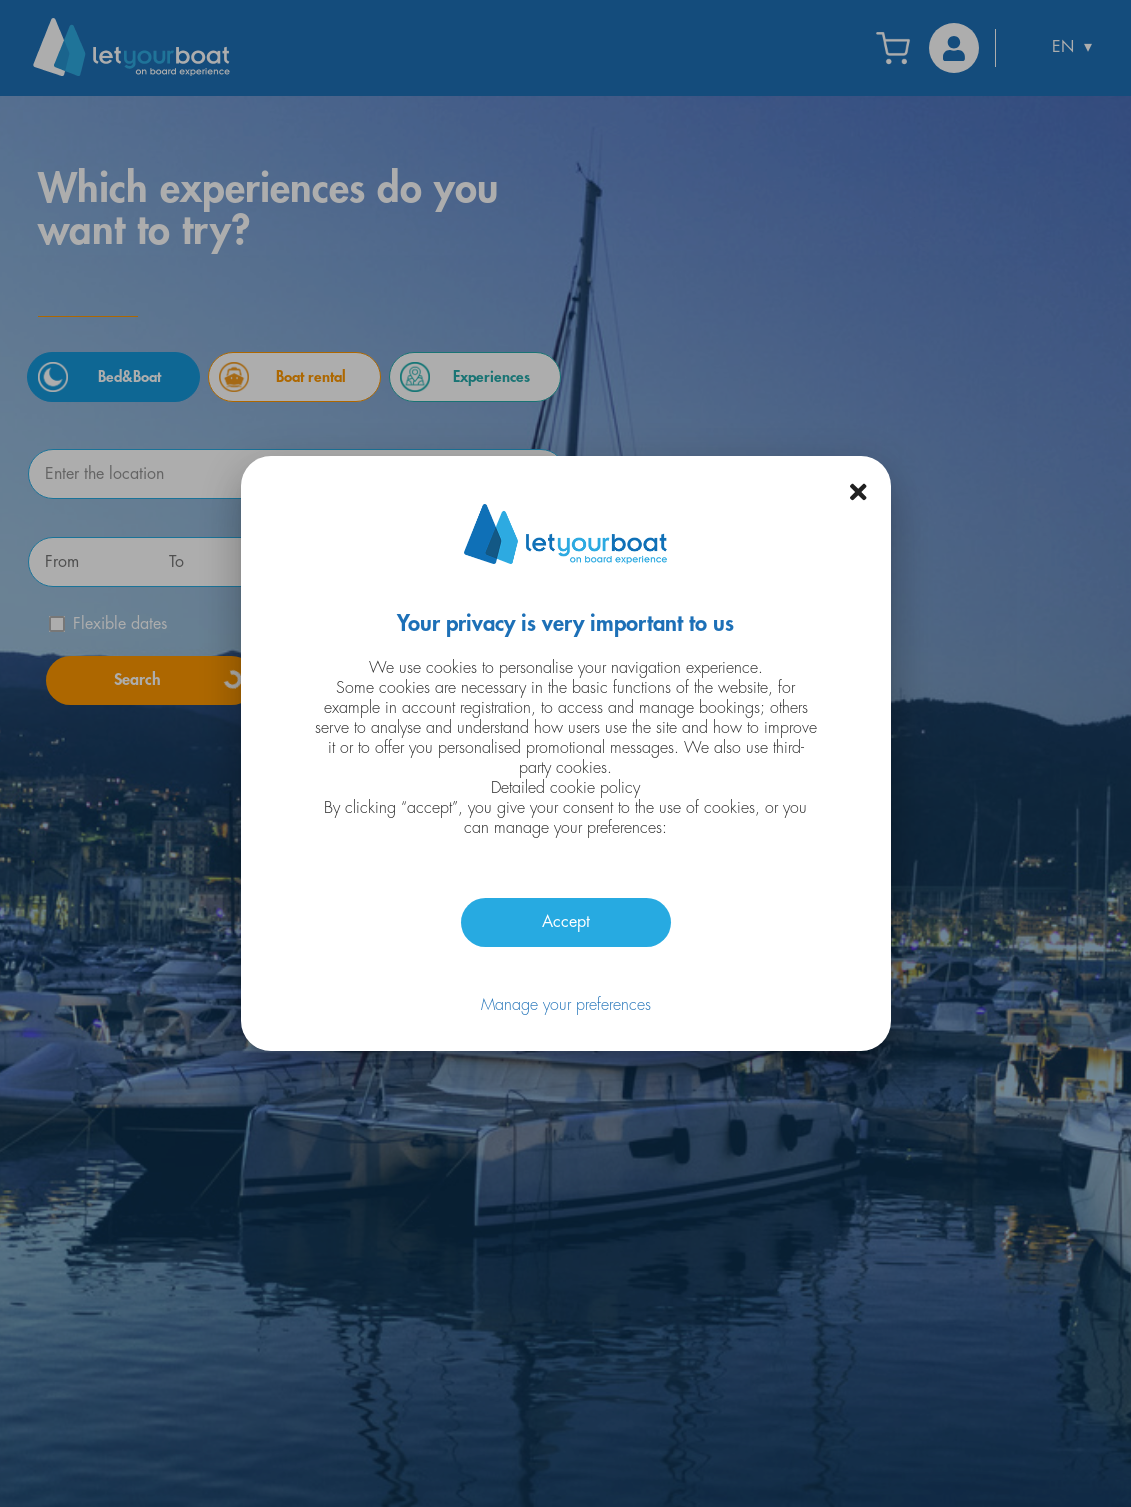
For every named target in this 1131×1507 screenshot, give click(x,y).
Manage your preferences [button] (566, 1005)
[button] (858, 492)
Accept (566, 922)
